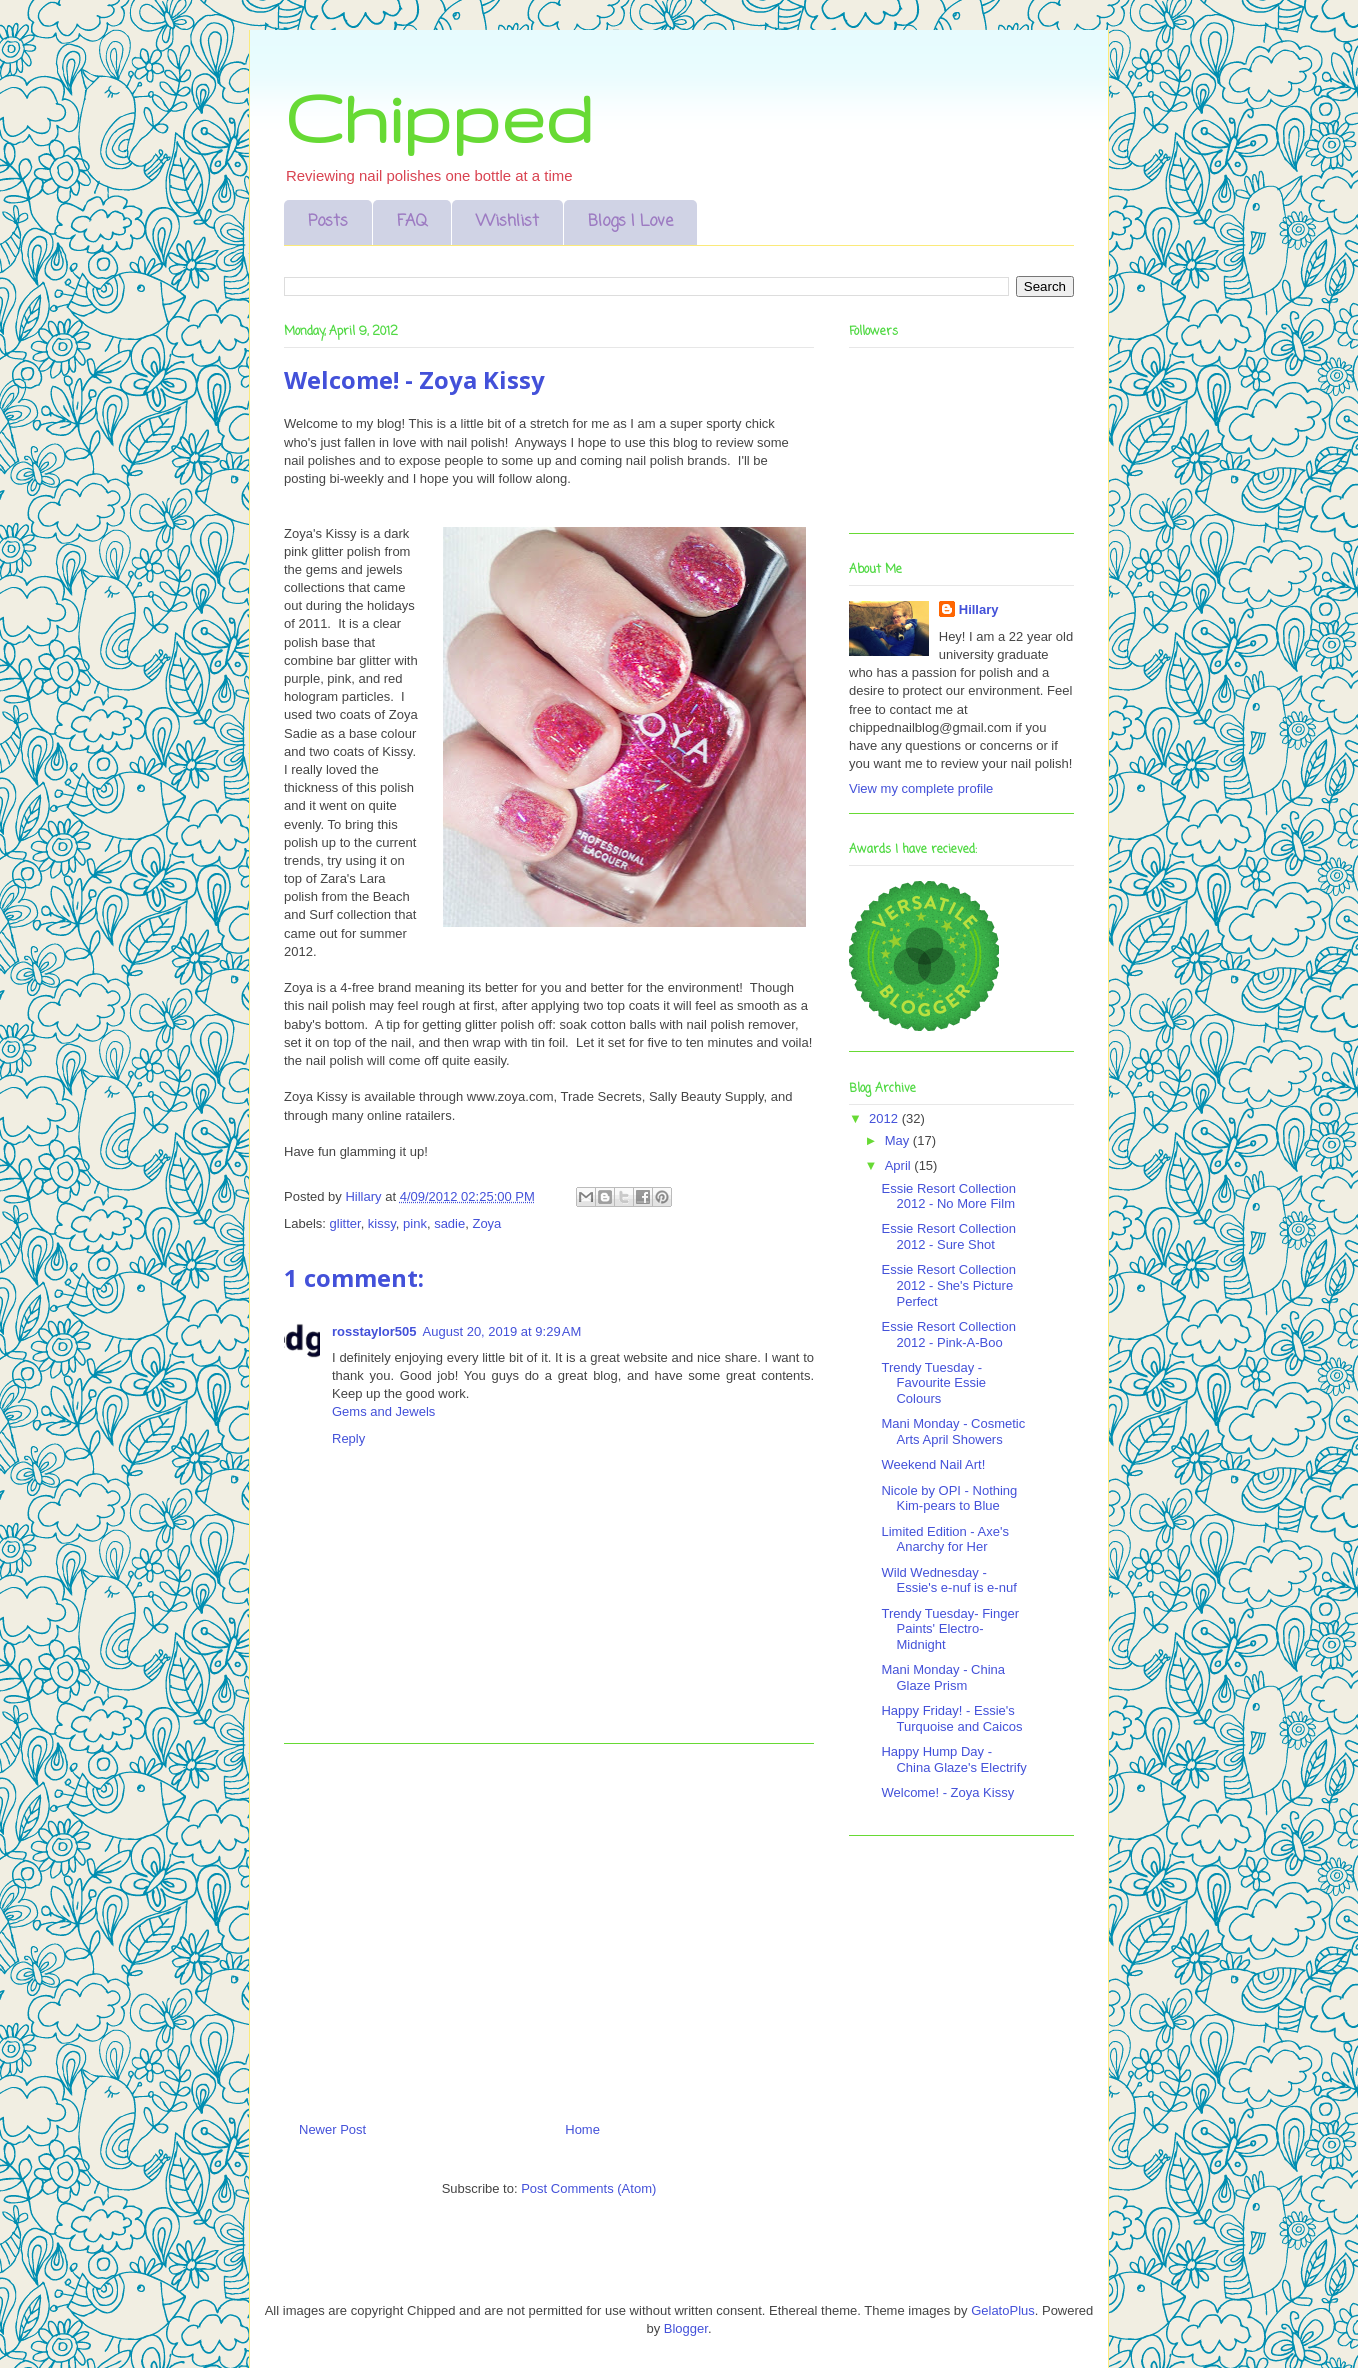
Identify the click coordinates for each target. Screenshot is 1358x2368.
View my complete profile (921, 788)
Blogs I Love (630, 222)
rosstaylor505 (374, 1331)
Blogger (686, 2328)
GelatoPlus (1003, 2310)
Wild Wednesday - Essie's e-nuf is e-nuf (948, 1580)
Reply (348, 1438)
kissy (382, 1223)
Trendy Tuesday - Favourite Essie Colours (933, 1383)
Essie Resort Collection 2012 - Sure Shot (948, 1236)
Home (582, 2129)
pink (415, 1223)
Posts (328, 222)
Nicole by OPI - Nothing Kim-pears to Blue (949, 1498)
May (899, 1140)
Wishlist (507, 222)
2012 (885, 1118)
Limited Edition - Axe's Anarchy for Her (945, 1539)
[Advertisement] (549, 1925)
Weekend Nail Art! (933, 1464)
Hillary (979, 609)
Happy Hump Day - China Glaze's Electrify (953, 1759)
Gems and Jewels (383, 1411)
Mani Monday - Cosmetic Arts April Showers (953, 1431)
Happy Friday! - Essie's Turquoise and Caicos (951, 1718)
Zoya (486, 1223)
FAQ (412, 222)
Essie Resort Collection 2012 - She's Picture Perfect (948, 1285)
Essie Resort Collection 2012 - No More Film (948, 1196)
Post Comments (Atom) (588, 2188)
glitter (345, 1223)
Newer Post (332, 2129)
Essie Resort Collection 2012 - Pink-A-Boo (948, 1334)
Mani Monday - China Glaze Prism (943, 1677)
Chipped (438, 117)
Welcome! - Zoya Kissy (947, 1792)
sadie (449, 1223)
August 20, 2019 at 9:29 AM (502, 1331)
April (900, 1165)
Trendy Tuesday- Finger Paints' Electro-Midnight (950, 1629)
